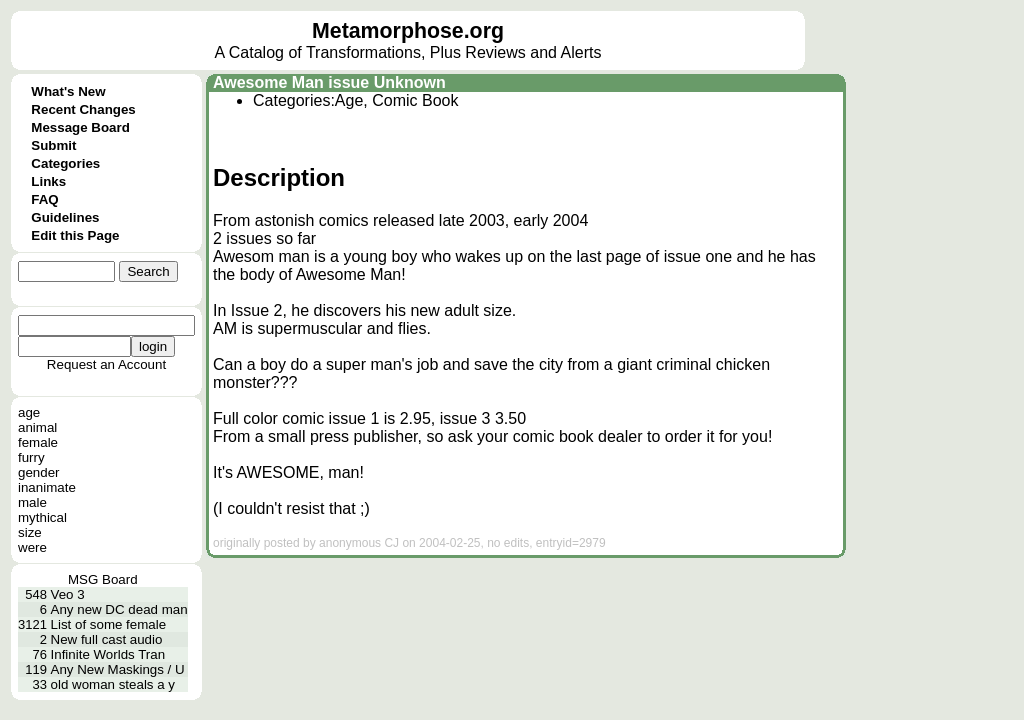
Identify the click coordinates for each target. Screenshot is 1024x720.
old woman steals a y (113, 684)
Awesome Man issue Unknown (329, 82)
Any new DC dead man (119, 609)
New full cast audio (107, 639)
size (30, 532)
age (29, 412)
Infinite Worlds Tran (108, 654)
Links (48, 181)
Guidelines (65, 217)
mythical (42, 517)
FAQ (44, 199)
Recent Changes (83, 109)
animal (37, 427)
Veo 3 (68, 594)
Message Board (80, 127)
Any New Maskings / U (118, 669)
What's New (68, 91)
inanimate (47, 487)
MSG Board (103, 579)
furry (31, 457)
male (32, 502)
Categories (65, 163)
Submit (53, 145)
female (38, 442)
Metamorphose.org (408, 31)
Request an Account (106, 364)
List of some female (109, 624)
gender (39, 472)
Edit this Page (75, 235)
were (32, 547)
